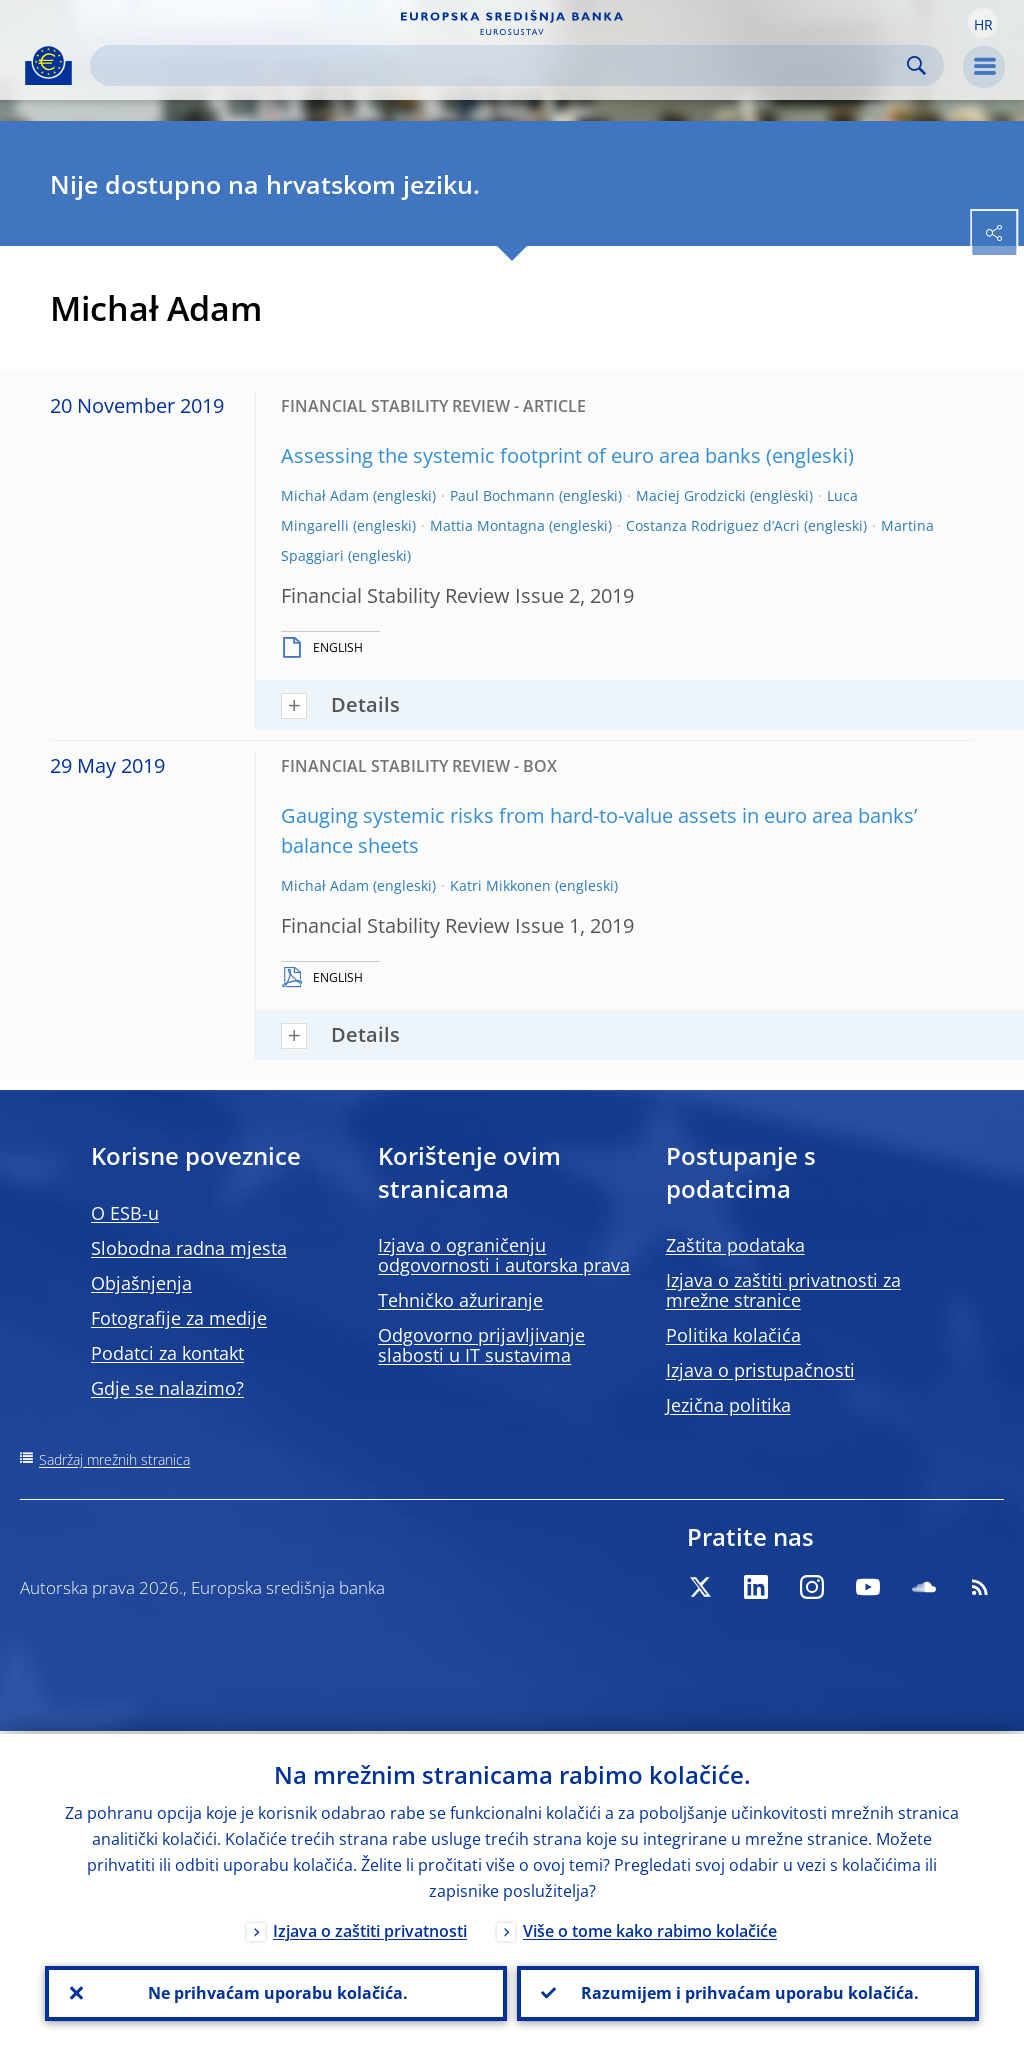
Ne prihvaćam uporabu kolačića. (276, 1992)
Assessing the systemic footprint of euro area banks (521, 455)
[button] (983, 23)
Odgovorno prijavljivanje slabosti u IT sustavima (481, 1345)
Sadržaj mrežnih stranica (114, 1459)
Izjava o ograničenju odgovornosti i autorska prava (504, 1255)
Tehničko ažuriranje (460, 1300)
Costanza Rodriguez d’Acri (713, 525)
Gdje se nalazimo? (167, 1388)
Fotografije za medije (179, 1318)
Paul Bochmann (502, 495)
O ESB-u (125, 1213)
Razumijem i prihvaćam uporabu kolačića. (748, 1992)
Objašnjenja (141, 1283)
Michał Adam (325, 495)
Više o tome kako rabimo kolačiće (650, 1928)
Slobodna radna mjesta (189, 1248)
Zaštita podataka (735, 1245)
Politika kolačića (733, 1335)
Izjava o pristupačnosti (760, 1370)
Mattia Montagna (487, 525)
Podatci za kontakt (167, 1353)
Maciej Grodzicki (691, 495)
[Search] (501, 65)
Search (916, 65)
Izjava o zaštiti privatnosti (370, 1928)
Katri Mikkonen (500, 885)
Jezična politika (728, 1405)
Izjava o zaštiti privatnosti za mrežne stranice (783, 1290)
